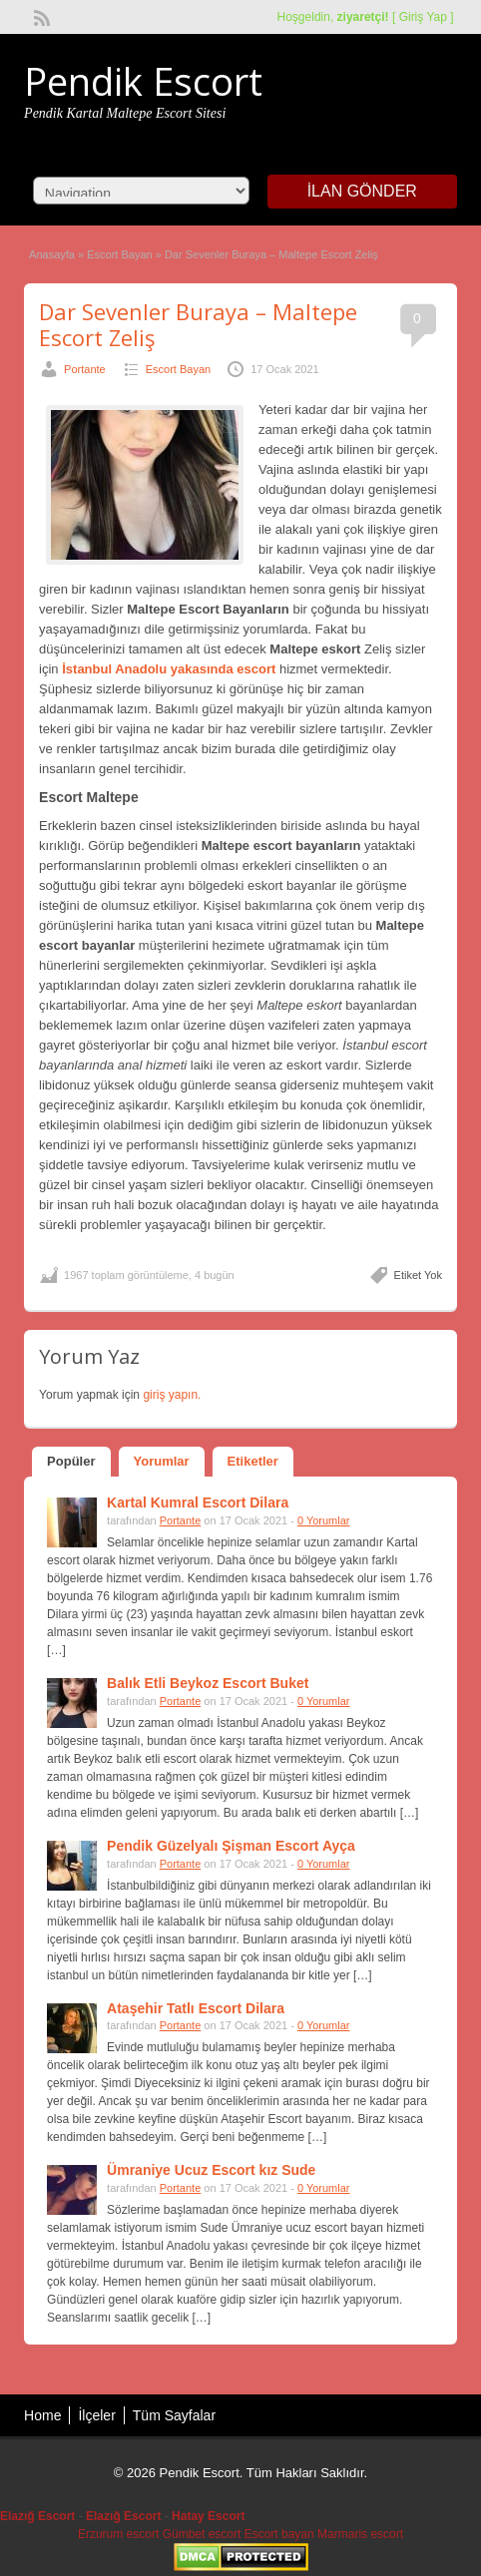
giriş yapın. (172, 1395)
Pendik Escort (143, 81)
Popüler (71, 1461)
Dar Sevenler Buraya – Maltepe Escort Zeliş (198, 324)
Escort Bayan (119, 254)
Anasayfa (52, 254)
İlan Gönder (362, 191)
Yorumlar (162, 1461)
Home (42, 2415)
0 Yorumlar (323, 1520)
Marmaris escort (360, 2534)
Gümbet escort (202, 2534)
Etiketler (253, 1461)
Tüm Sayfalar (174, 2415)
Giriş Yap (423, 17)
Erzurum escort (118, 2534)
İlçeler (96, 2415)
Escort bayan (279, 2534)
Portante (85, 369)
